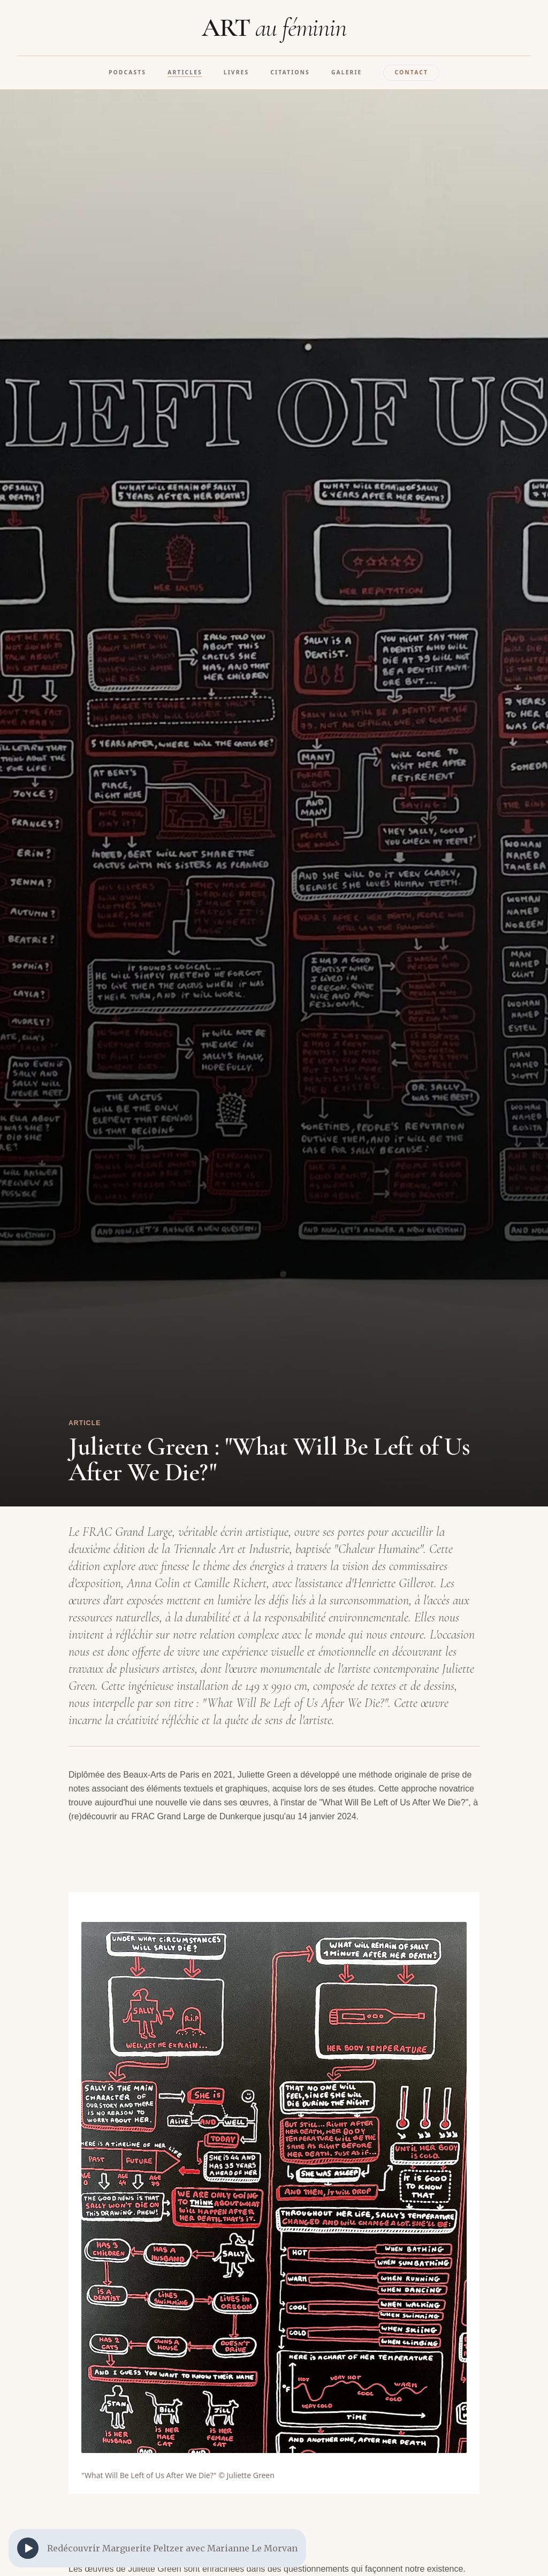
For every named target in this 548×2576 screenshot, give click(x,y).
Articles (185, 72)
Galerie (346, 72)
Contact (411, 72)
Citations (290, 72)
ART (274, 27)
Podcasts (127, 72)
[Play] (28, 2548)
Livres (236, 72)
